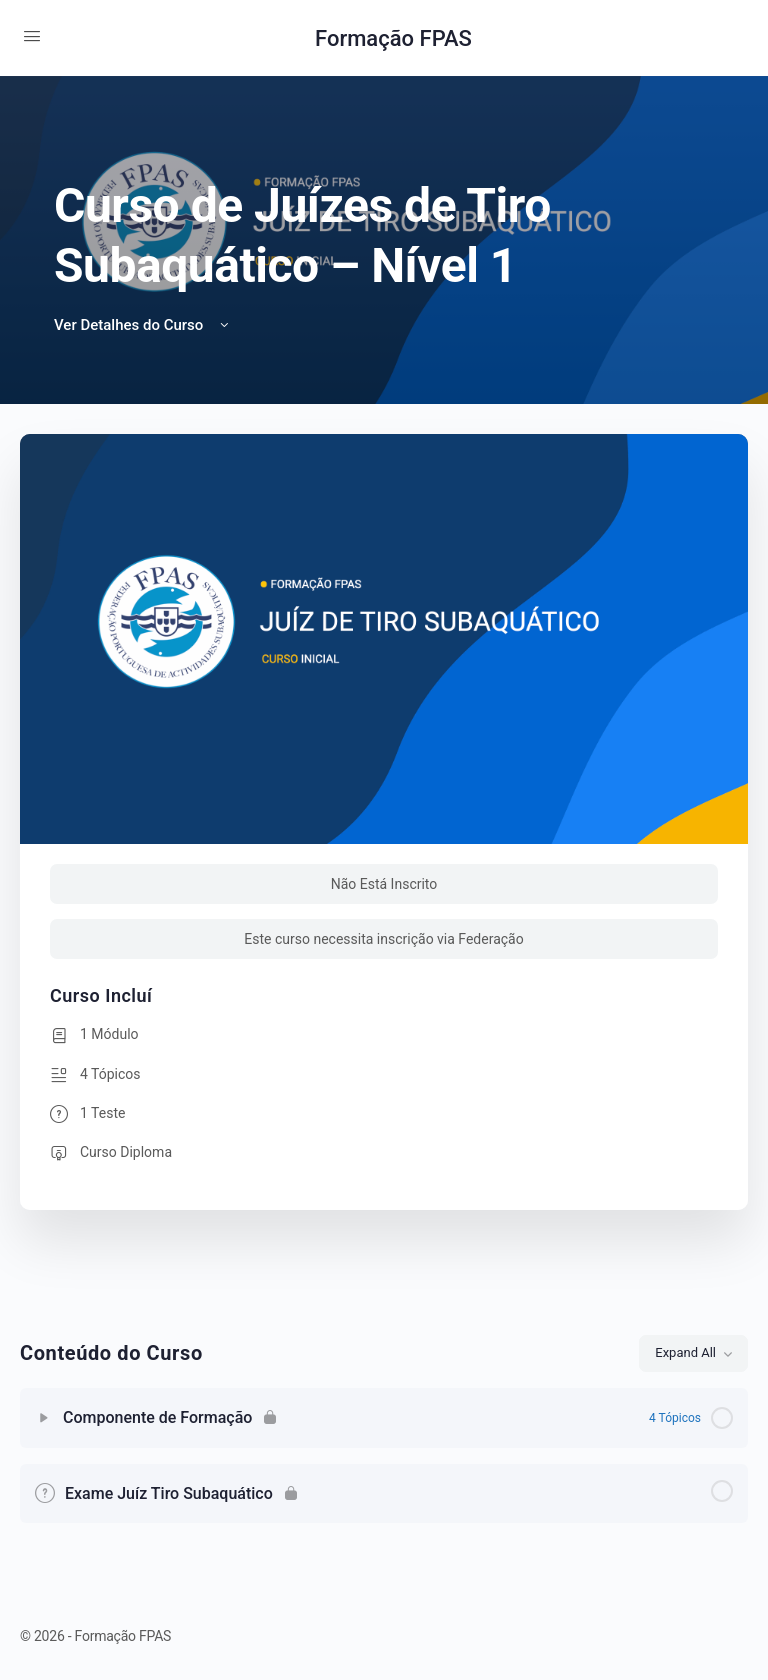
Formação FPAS (393, 38)
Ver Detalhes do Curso (143, 325)
